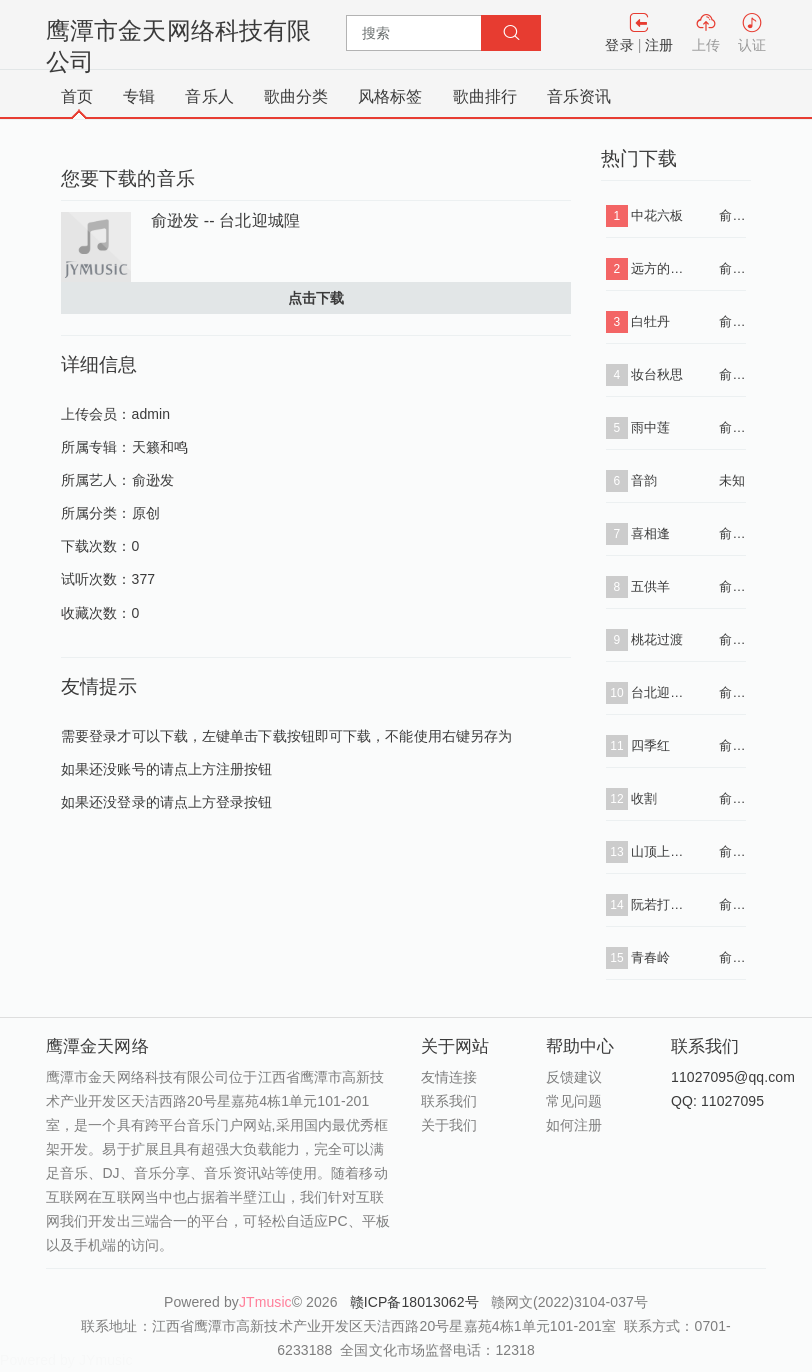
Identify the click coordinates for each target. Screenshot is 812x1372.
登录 (619, 45)
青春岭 (650, 957)
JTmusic (265, 1302)
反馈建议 (574, 1077)
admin (151, 414)
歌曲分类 (296, 96)
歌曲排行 (485, 96)
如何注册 (574, 1125)
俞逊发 (153, 480)
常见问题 (574, 1101)
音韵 (644, 480)
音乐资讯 (579, 96)
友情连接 (449, 1077)
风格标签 (390, 96)
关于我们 (449, 1125)
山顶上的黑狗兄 (660, 851)
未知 (732, 480)
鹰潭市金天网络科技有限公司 (178, 46)
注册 (659, 45)
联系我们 (449, 1101)
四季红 (650, 745)
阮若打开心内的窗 (660, 904)
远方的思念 (660, 268)
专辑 (139, 96)
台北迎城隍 (660, 692)
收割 (644, 798)
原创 (146, 513)
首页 (77, 96)
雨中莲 (650, 427)
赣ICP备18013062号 (416, 1302)
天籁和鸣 (160, 447)
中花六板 (657, 215)
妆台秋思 (657, 374)
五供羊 (650, 586)
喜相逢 (650, 533)
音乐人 (209, 96)
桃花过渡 (657, 639)
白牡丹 (650, 321)
